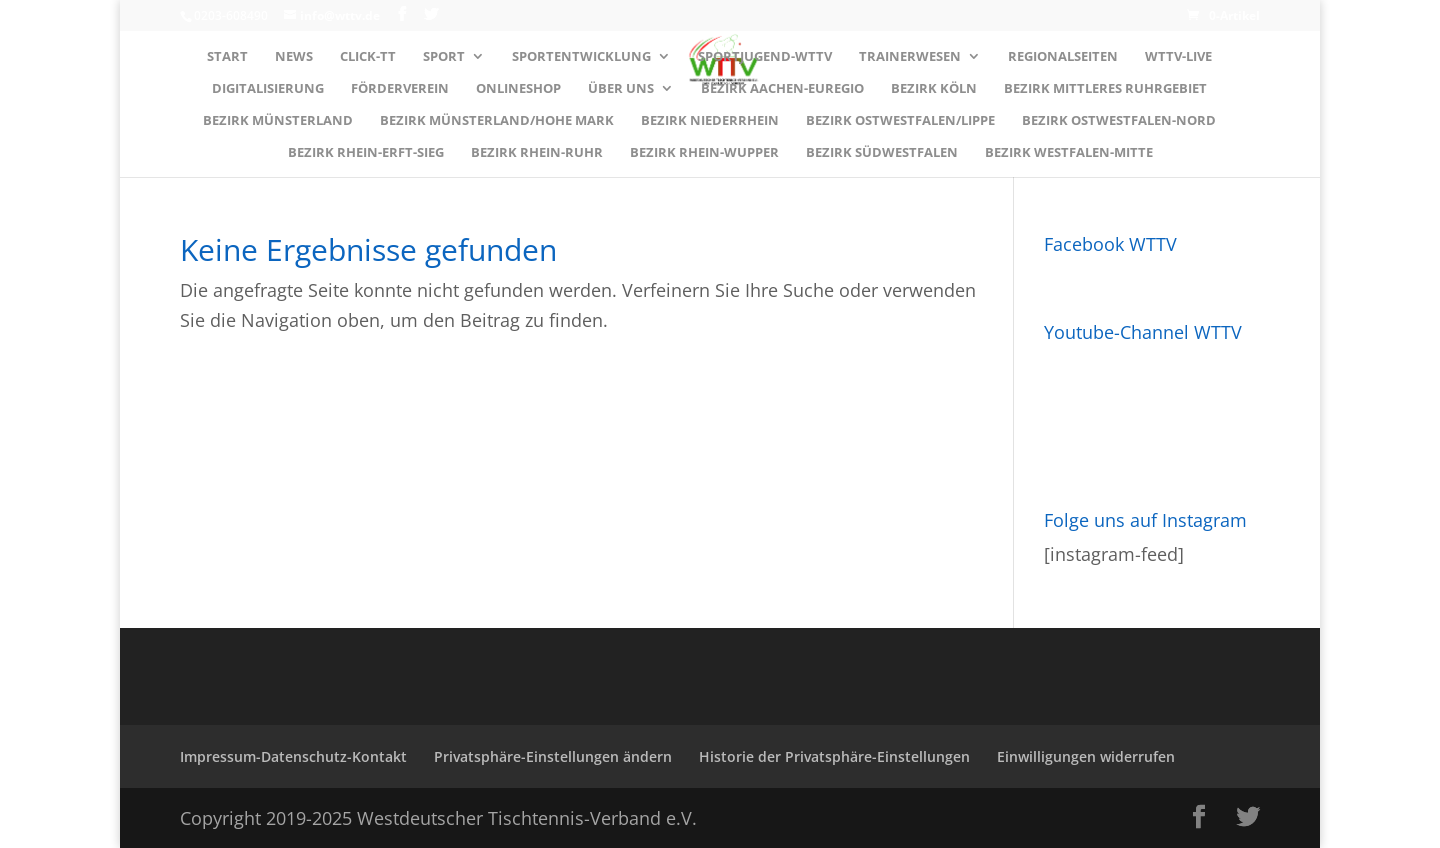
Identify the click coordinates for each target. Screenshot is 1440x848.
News (294, 57)
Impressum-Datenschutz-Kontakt (293, 756)
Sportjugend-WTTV (765, 57)
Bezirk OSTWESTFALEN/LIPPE (900, 121)
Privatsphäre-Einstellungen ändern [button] (553, 756)
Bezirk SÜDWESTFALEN (882, 153)
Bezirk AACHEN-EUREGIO (782, 89)
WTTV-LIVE (1178, 57)
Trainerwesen (910, 57)
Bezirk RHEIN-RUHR (537, 153)
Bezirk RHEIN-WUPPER (704, 153)
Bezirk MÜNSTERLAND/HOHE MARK (497, 121)
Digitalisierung (268, 89)
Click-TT (368, 57)
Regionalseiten (1063, 57)
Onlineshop (518, 89)
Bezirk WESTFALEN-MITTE (1069, 153)
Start (227, 57)
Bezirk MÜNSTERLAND (278, 121)
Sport (444, 57)
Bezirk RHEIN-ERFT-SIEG (366, 153)
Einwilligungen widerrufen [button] (1086, 756)
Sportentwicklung (581, 57)
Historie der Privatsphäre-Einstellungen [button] (834, 756)
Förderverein (400, 89)
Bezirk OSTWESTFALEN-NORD (1119, 121)
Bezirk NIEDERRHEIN (710, 121)
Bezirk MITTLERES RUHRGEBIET (1105, 89)
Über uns (621, 89)
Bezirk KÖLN (934, 89)
